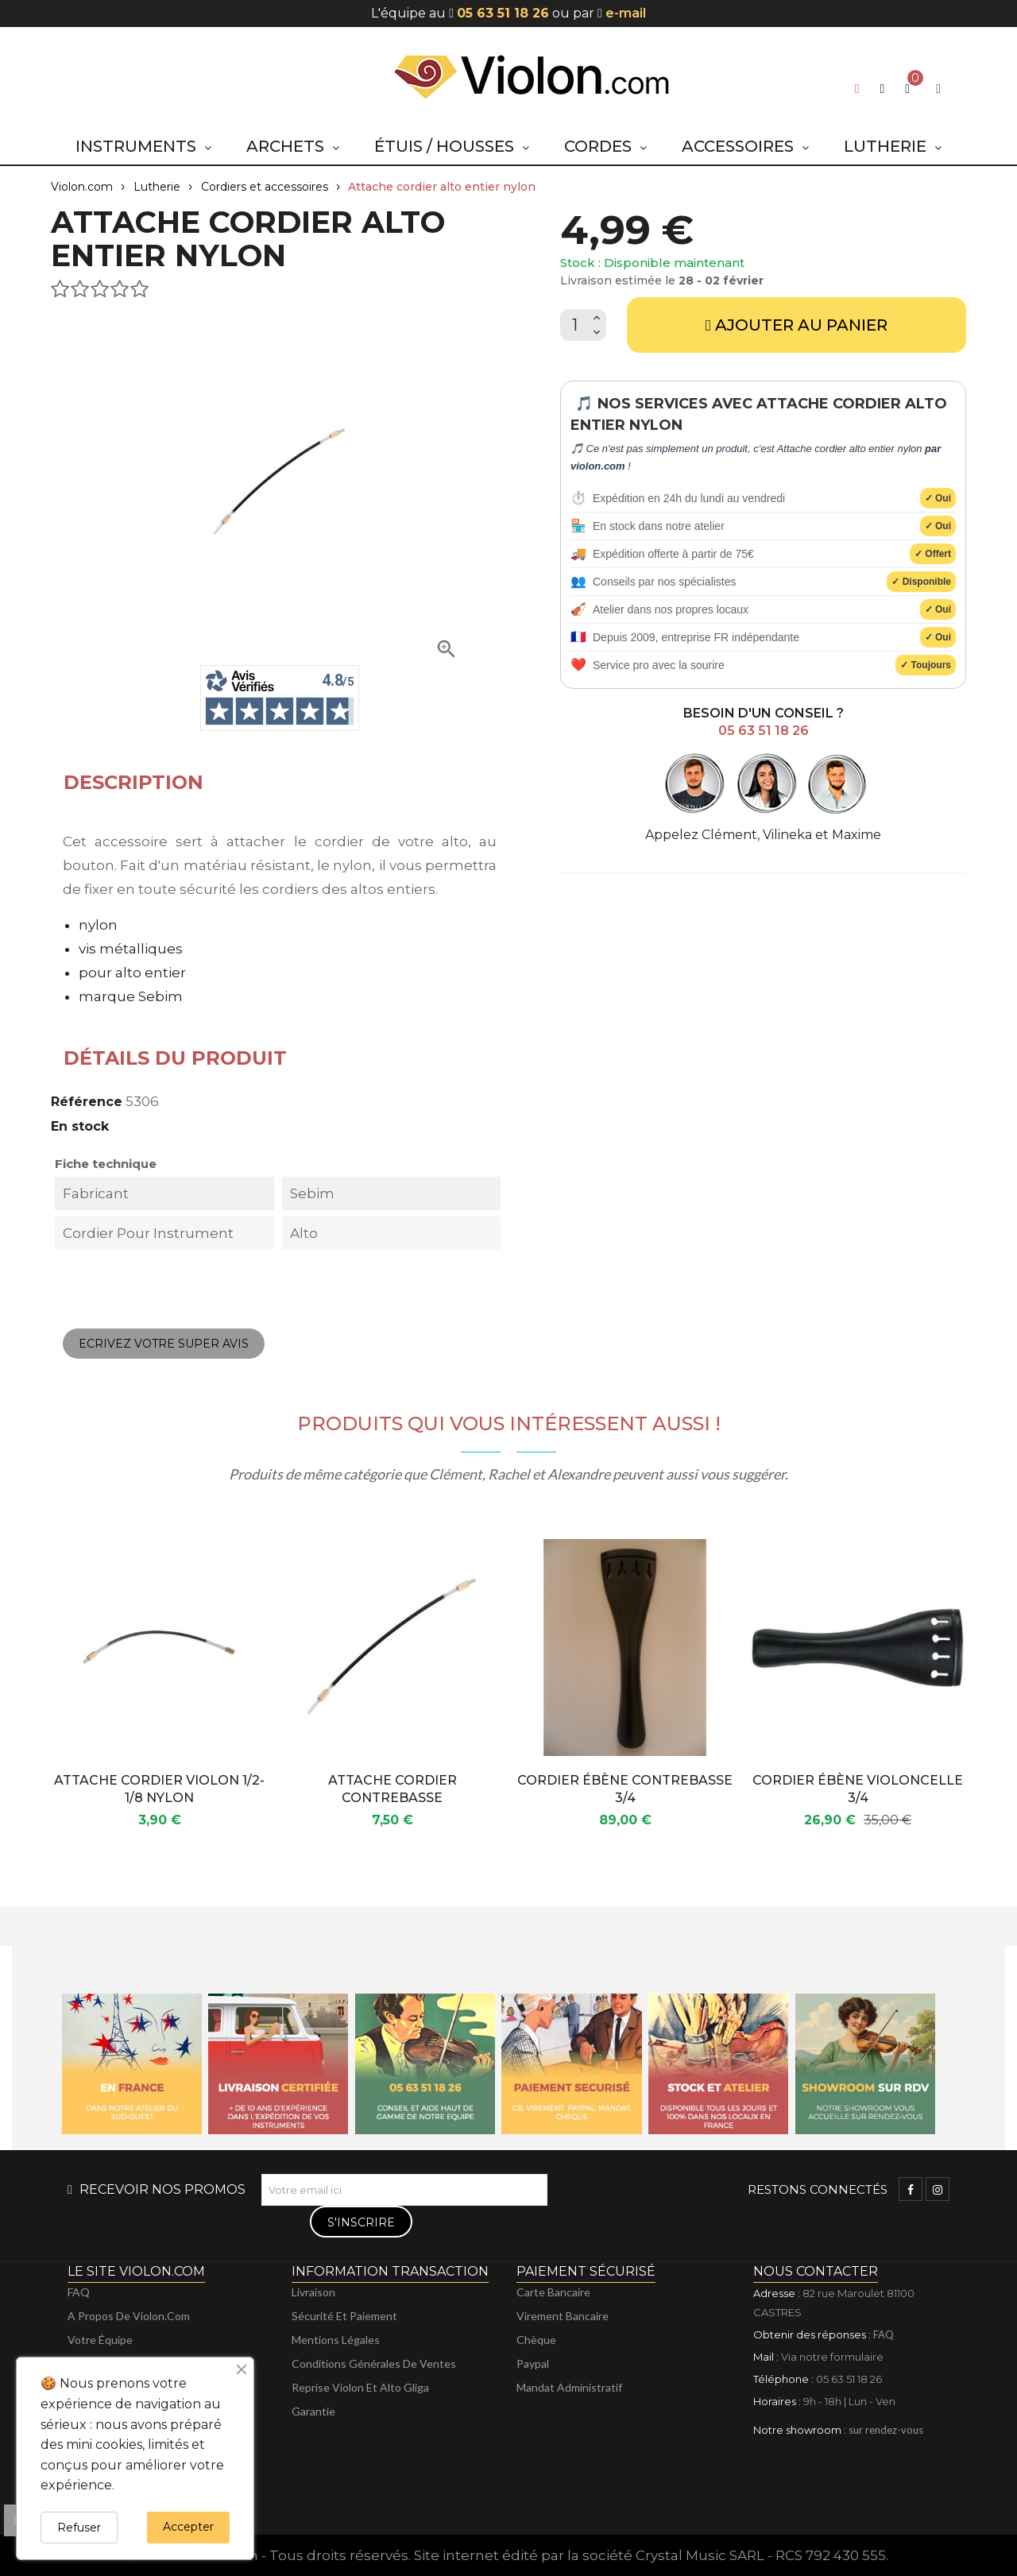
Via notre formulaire (832, 2356)
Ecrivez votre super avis (164, 1343)
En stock (80, 1126)
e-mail (625, 13)
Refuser (79, 2527)
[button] (882, 89)
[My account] (938, 88)
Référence (86, 1101)
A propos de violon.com (129, 2316)
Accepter (188, 2527)
